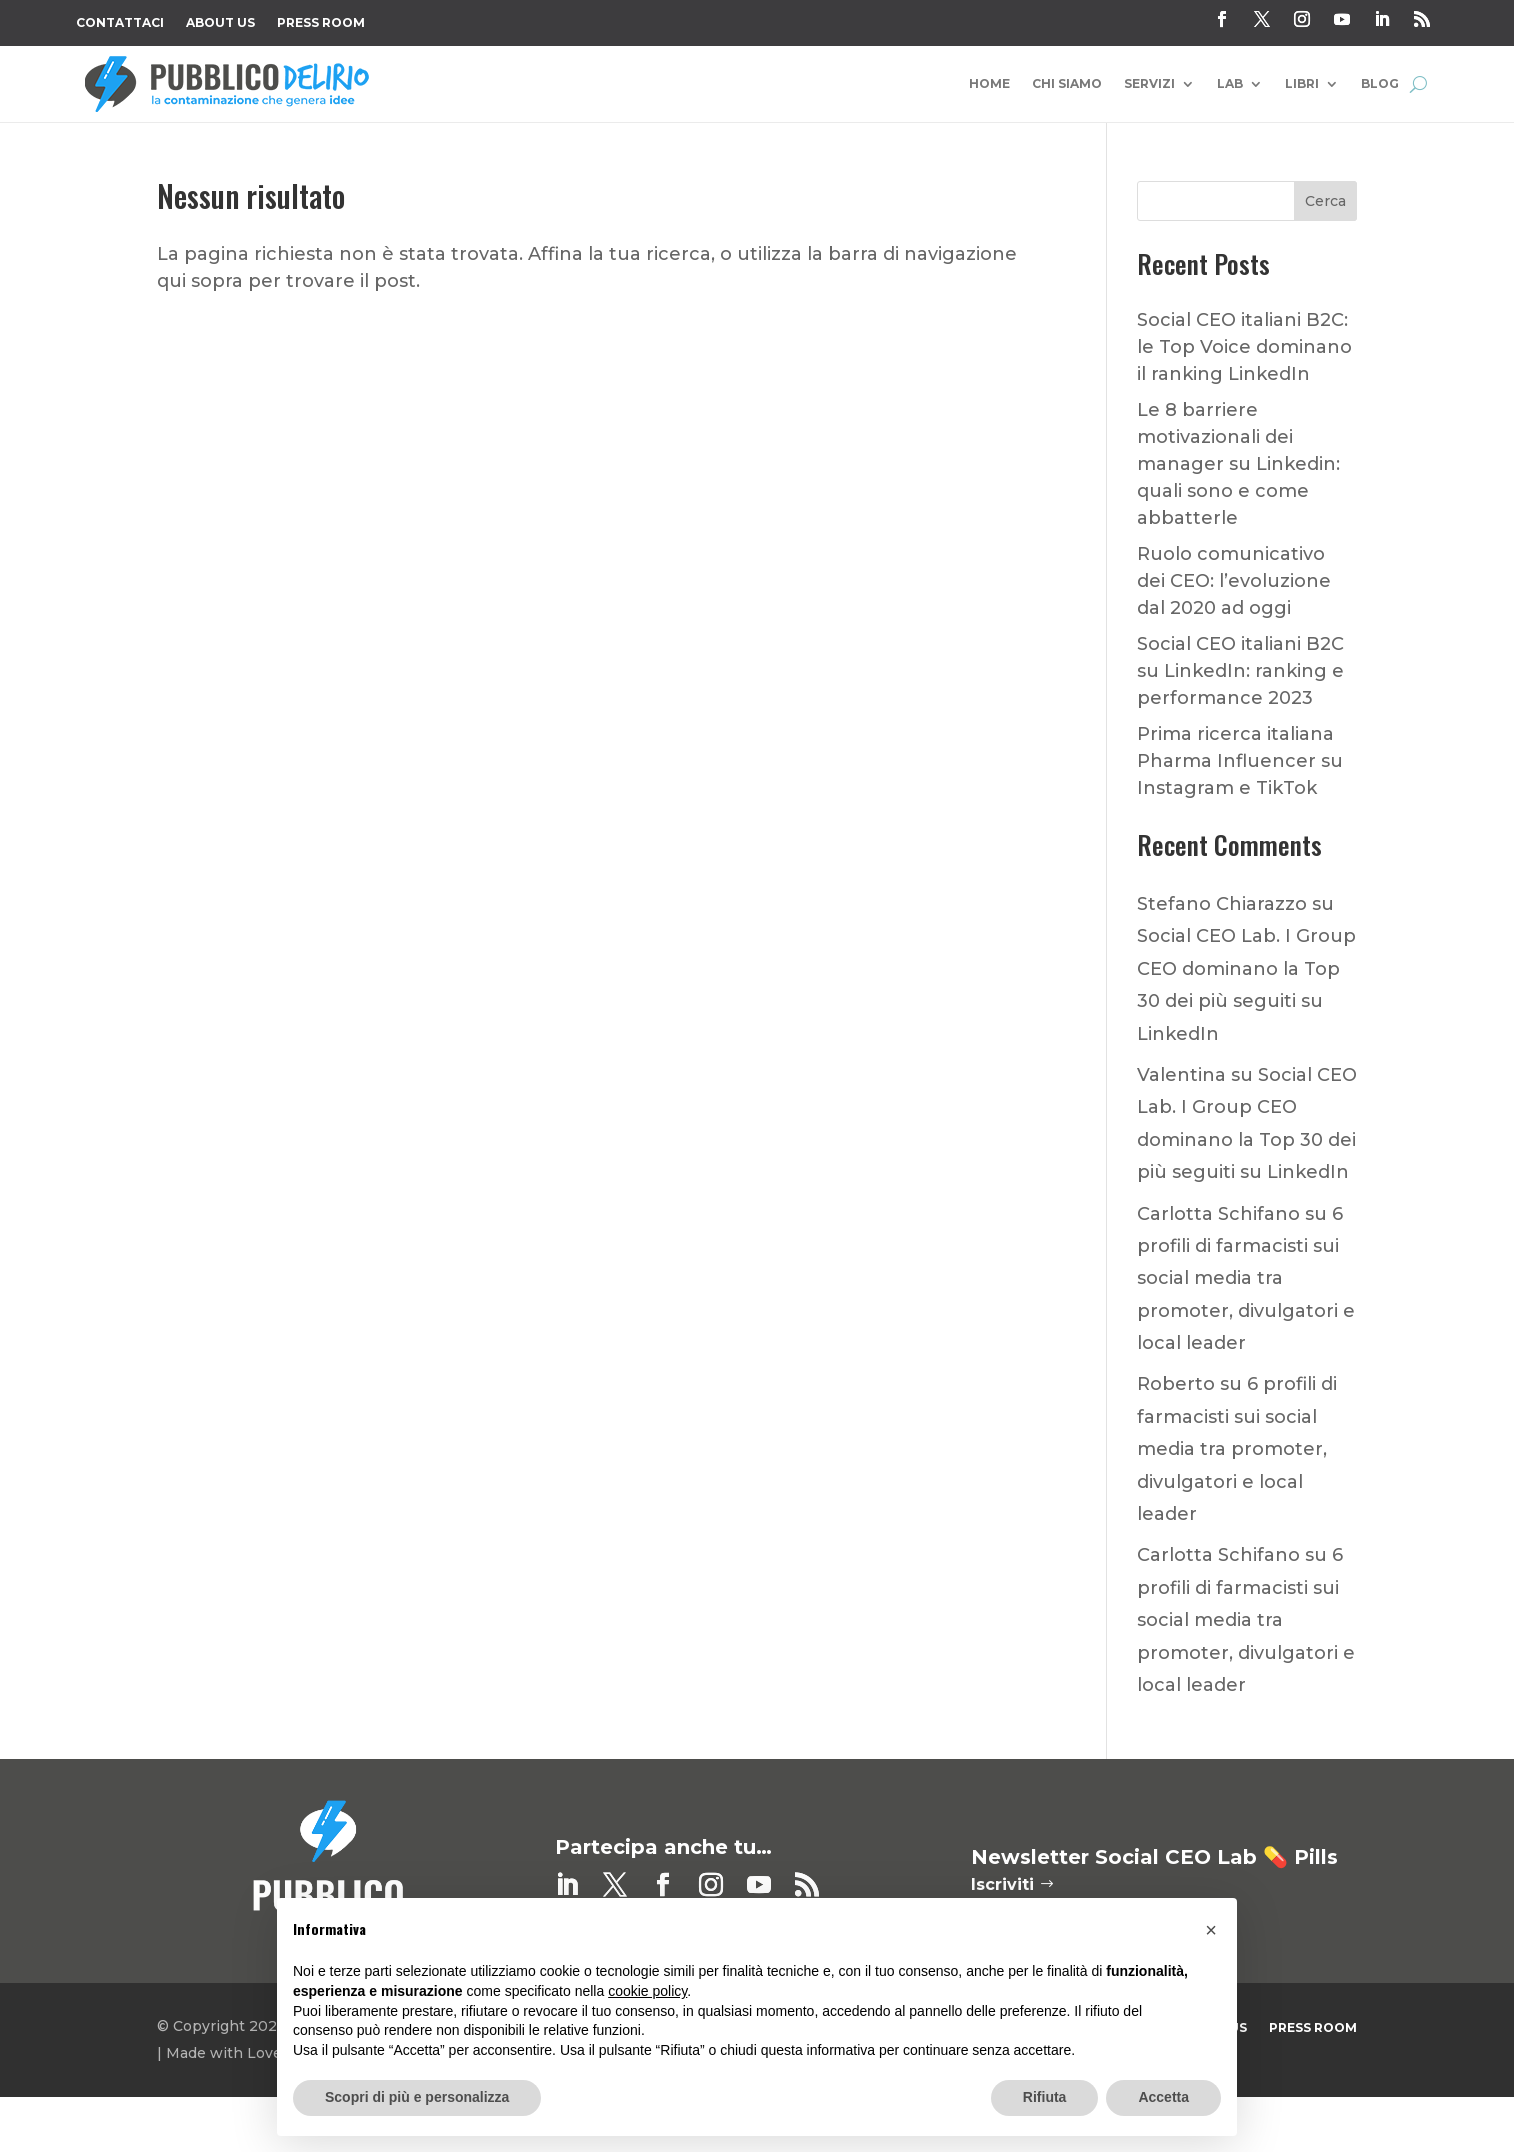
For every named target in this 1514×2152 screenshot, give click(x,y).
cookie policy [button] (647, 1991)
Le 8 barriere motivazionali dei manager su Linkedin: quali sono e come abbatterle (1238, 464)
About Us (220, 23)
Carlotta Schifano (1218, 1214)
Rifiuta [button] (1045, 2097)
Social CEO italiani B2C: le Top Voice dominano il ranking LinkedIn (1244, 347)
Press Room (321, 23)
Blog (1380, 84)
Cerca (1325, 201)
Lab (1230, 84)
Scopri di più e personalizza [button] (417, 2097)
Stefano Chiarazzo (1222, 904)
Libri (1302, 84)
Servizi (1149, 84)
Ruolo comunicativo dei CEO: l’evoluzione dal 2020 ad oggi (1234, 581)
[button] (1211, 1930)
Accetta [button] (1163, 2097)
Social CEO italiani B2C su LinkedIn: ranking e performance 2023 (1240, 671)
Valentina (1181, 1075)
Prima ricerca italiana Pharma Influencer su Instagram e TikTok (1240, 761)
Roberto (1176, 1384)
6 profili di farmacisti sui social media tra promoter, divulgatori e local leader (1246, 1279)
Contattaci (120, 23)
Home (989, 84)
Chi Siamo (1067, 84)
